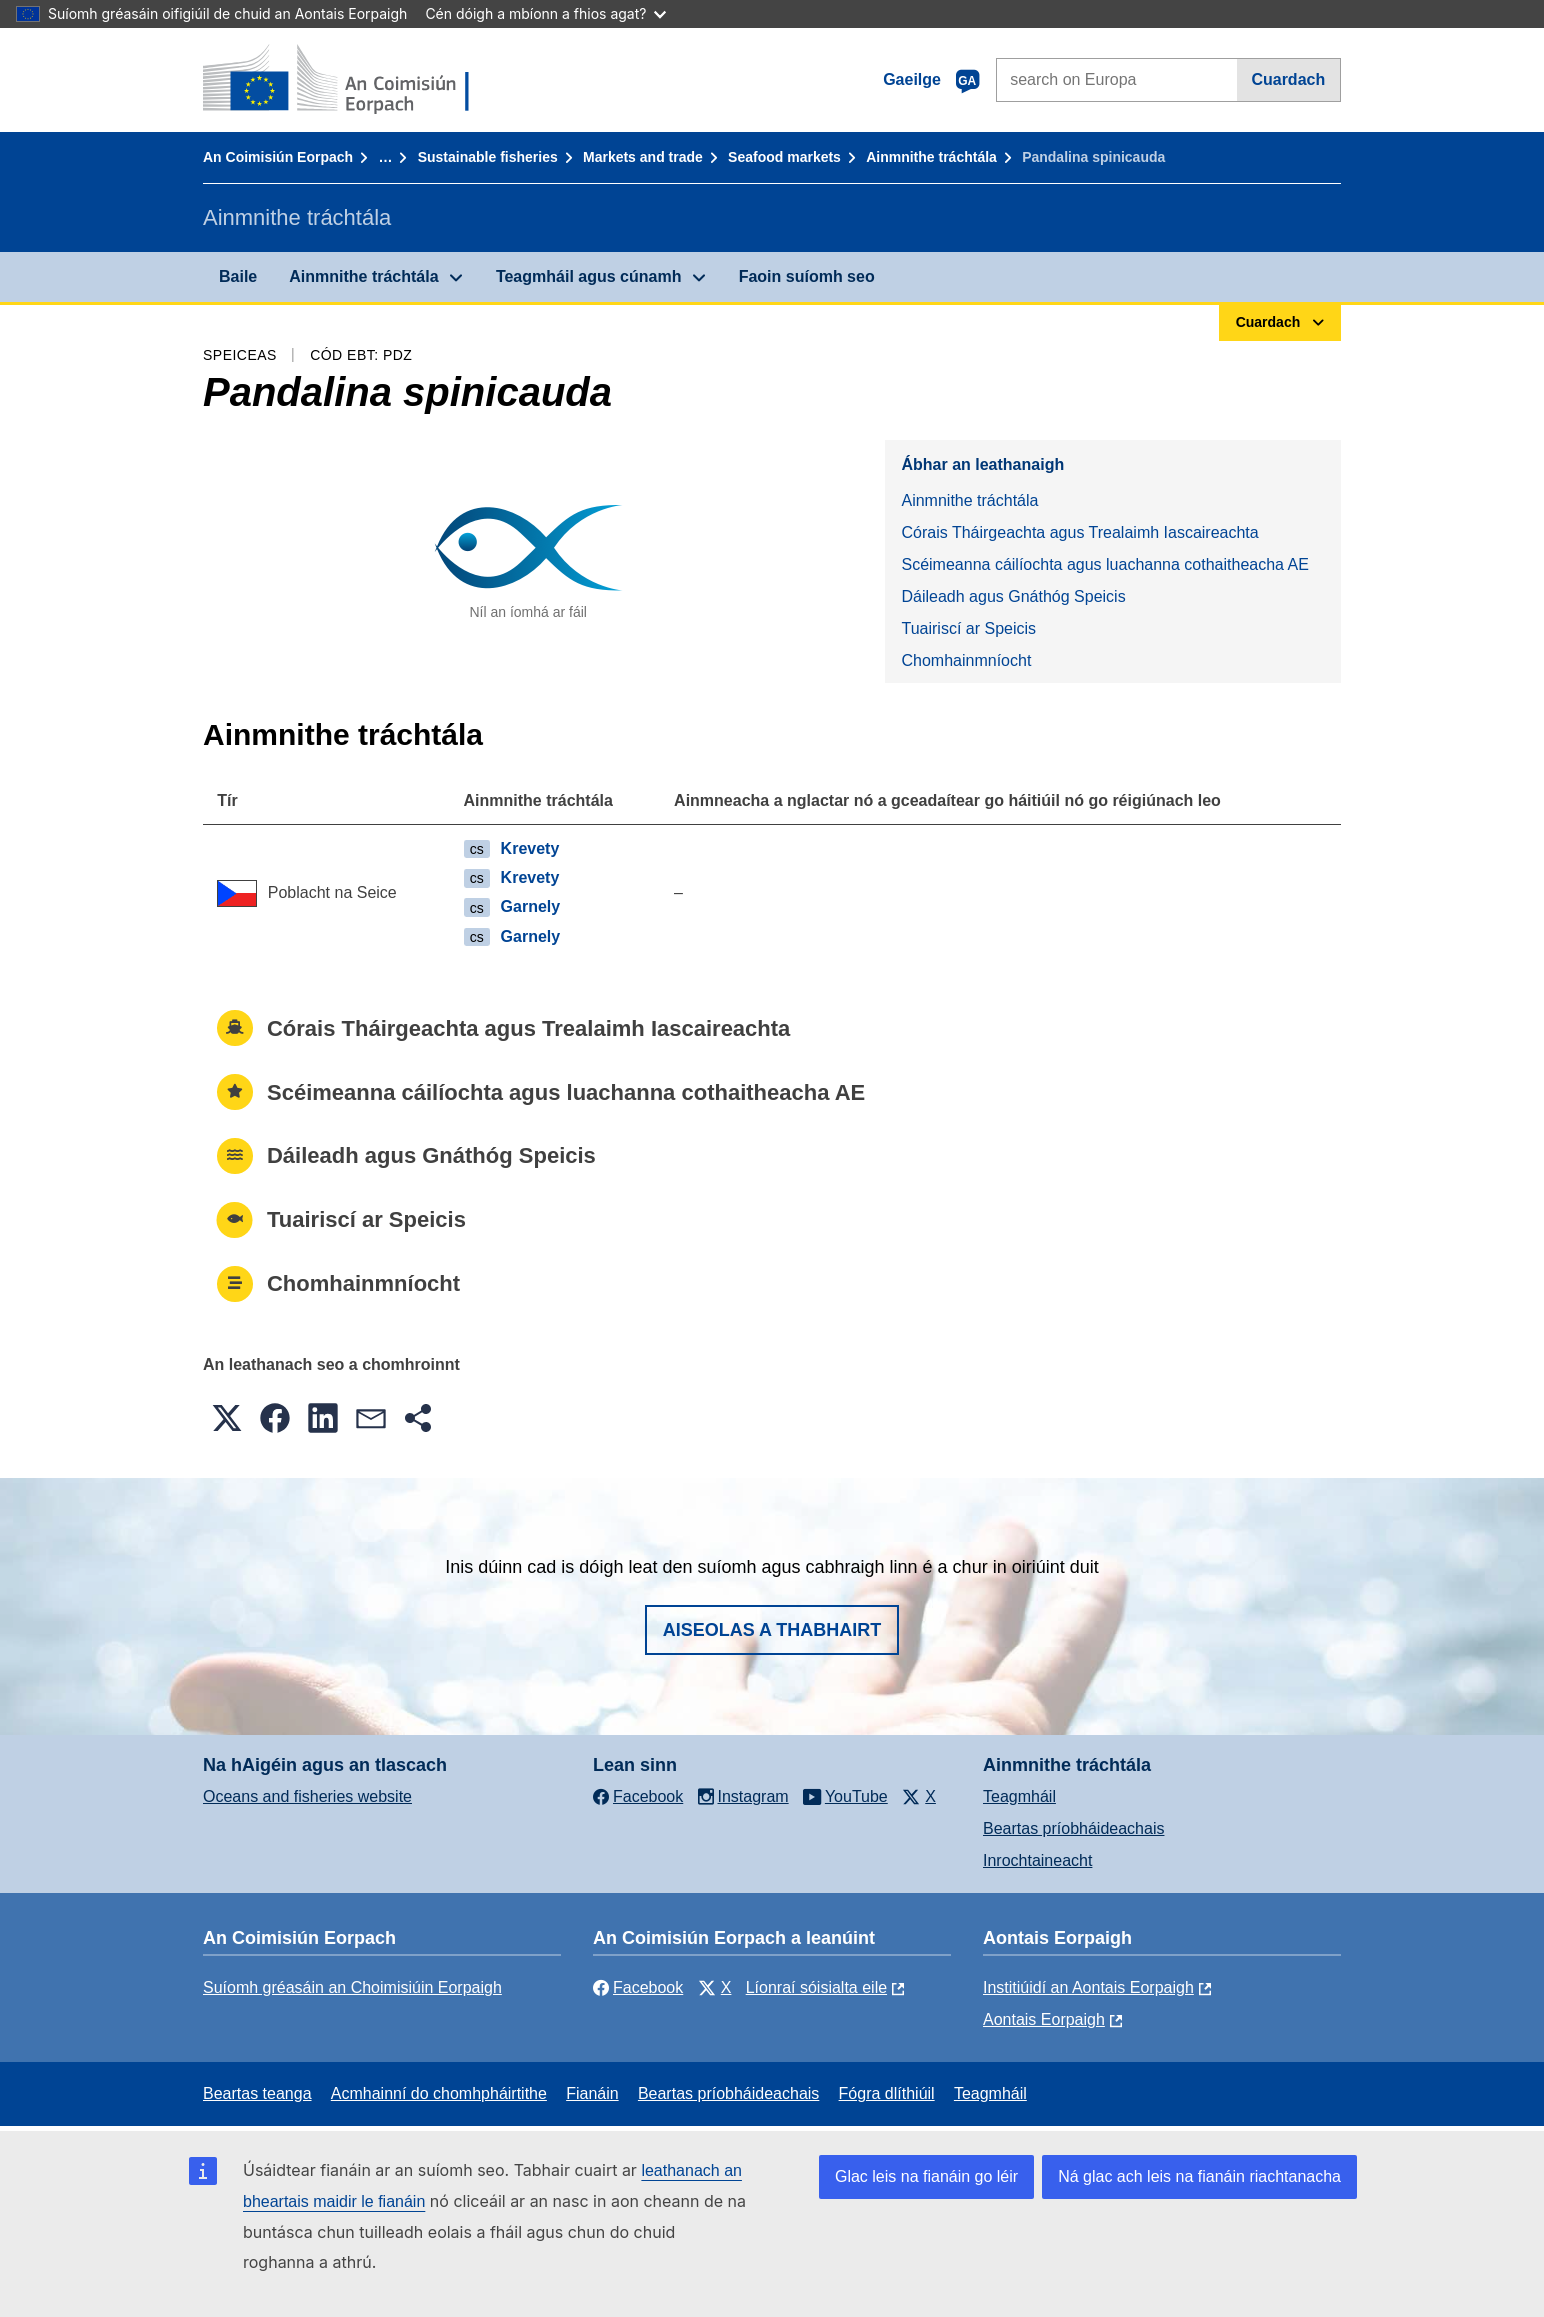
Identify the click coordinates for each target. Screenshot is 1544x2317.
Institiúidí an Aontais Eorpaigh (1088, 1987)
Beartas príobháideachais (1073, 1828)
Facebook (638, 1987)
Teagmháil (1019, 1796)
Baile (238, 276)
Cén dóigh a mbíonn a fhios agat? (545, 13)
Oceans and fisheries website (307, 1796)
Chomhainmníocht (966, 660)
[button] (227, 1418)
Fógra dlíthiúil (887, 2093)
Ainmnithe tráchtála (931, 157)
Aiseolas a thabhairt (772, 1630)
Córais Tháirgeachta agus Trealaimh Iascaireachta (1079, 532)
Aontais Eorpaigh (1044, 2019)
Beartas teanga (257, 2093)
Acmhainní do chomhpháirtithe (439, 2093)
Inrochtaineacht (1037, 1860)
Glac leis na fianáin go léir (926, 2176)
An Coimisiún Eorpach (278, 157)
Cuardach (1288, 79)
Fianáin (592, 2093)
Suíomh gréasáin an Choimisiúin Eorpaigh (352, 1987)
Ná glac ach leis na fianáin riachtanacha (1199, 2176)
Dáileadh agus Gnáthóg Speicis (1013, 596)
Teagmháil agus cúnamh (589, 276)
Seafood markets (784, 157)
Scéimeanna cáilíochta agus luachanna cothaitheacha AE (1104, 564)
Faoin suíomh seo (807, 276)
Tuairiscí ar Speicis (968, 628)
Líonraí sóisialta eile (816, 1987)
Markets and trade (643, 157)
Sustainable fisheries (488, 157)
